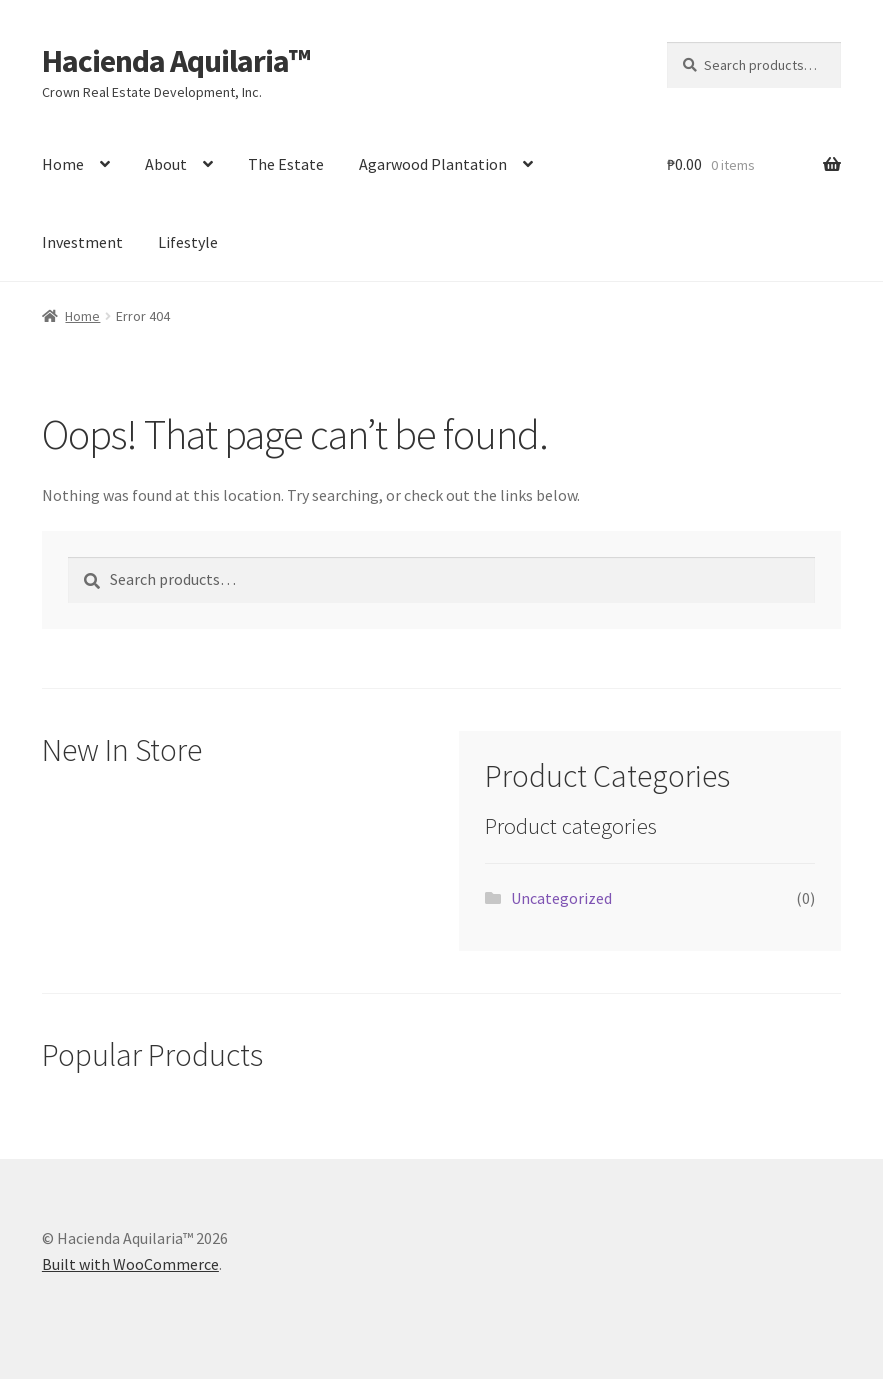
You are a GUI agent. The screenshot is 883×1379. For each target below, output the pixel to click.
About (166, 164)
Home (63, 164)
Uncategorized (561, 898)
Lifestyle (188, 242)
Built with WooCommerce (130, 1264)
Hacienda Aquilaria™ (176, 61)
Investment (82, 242)
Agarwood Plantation (433, 164)
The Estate (286, 164)
